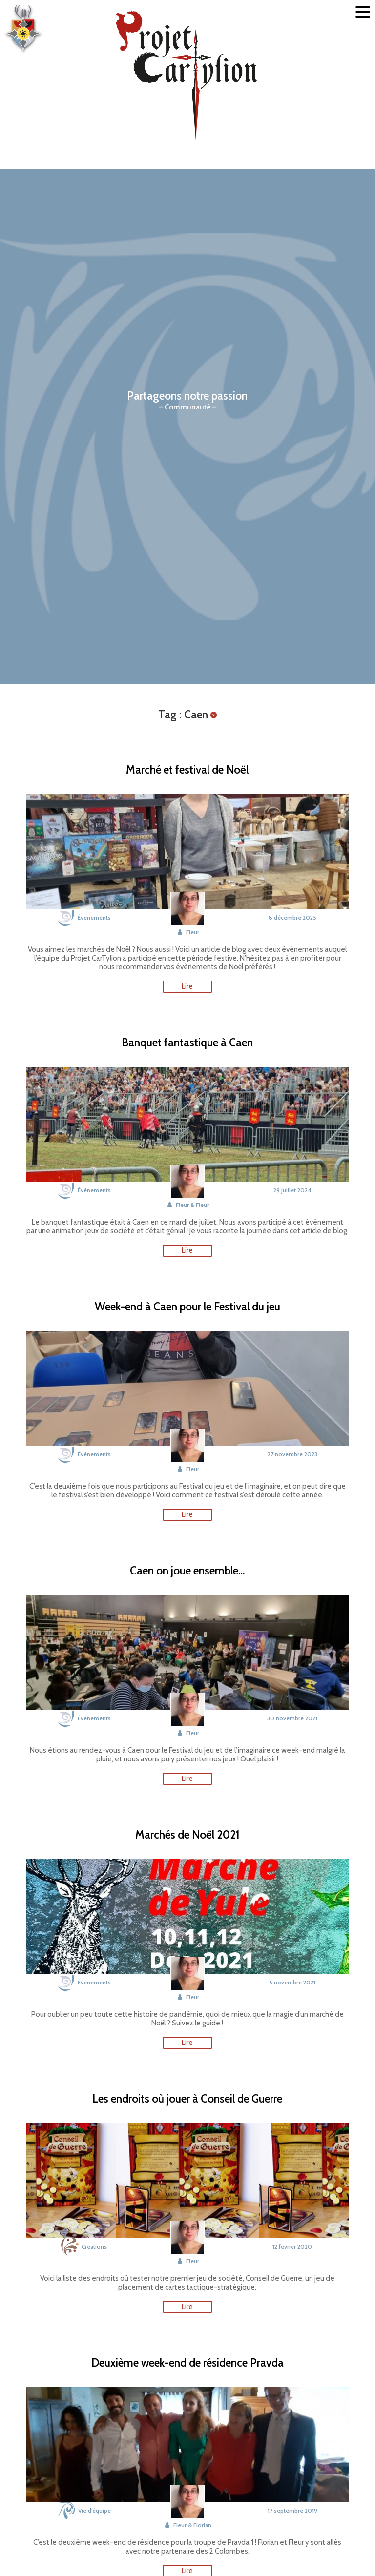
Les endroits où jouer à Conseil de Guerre (187, 2099)
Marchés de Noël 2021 (187, 1834)
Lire (187, 986)
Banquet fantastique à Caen (187, 1042)
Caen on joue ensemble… (187, 1570)
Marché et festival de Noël (187, 770)
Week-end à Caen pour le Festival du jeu (187, 1306)
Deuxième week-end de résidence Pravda (187, 2363)
